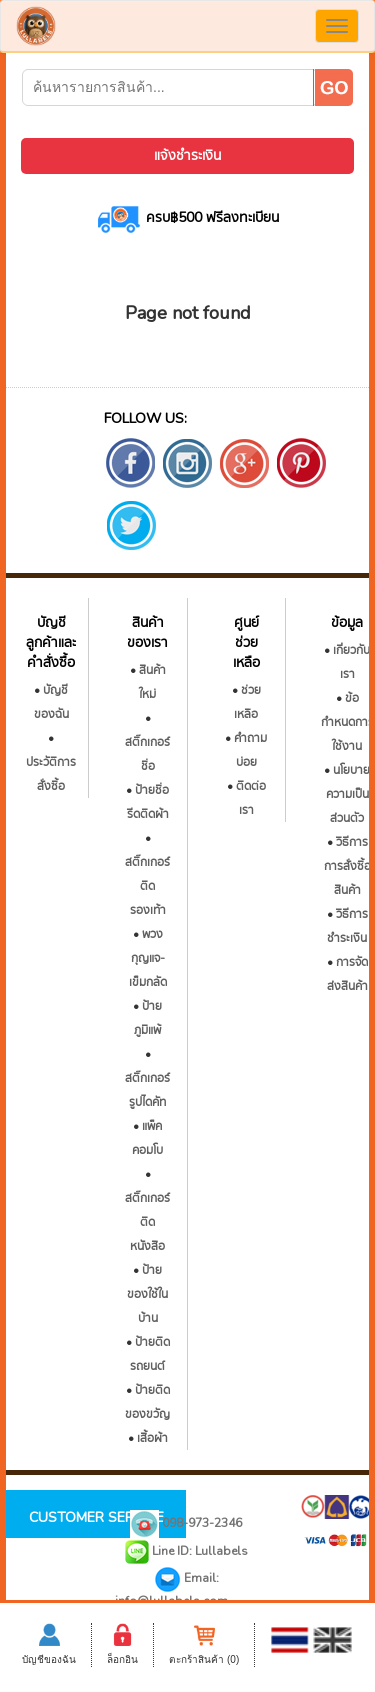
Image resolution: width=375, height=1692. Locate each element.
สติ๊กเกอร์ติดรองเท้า (147, 886)
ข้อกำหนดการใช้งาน (347, 722)
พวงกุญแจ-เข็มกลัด (148, 958)
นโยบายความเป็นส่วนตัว (348, 794)
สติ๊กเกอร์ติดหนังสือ (147, 1222)
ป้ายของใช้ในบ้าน (147, 1294)
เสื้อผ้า (152, 1438)
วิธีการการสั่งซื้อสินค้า (347, 866)
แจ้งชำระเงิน (187, 155)
